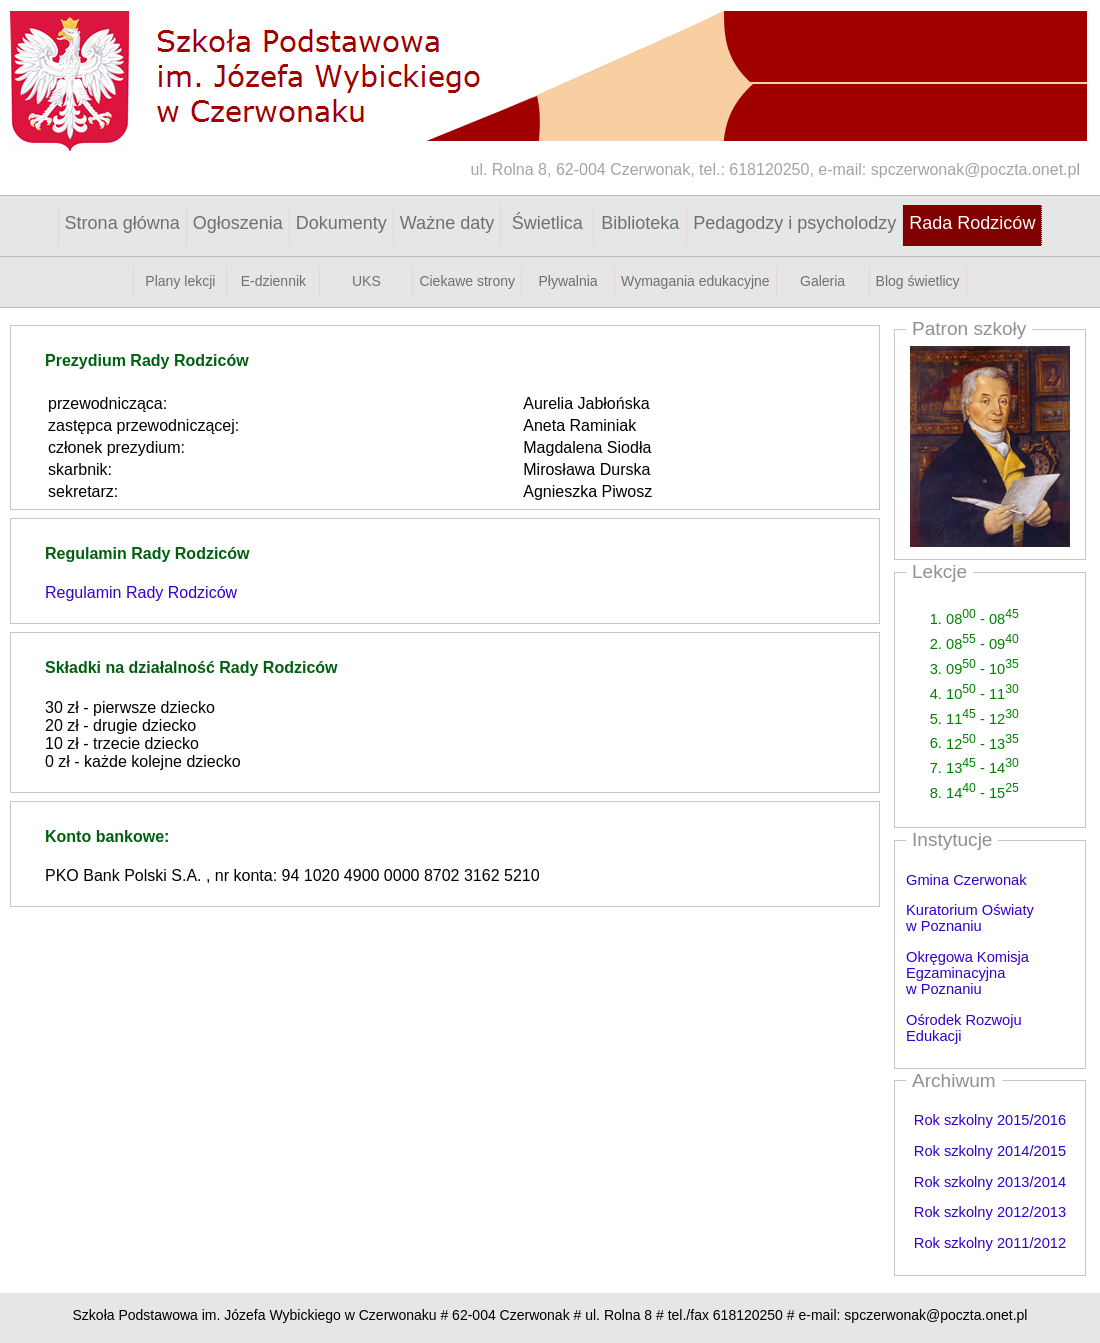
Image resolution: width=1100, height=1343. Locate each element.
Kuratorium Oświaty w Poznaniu (970, 918)
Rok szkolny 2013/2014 (990, 1182)
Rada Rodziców (972, 223)
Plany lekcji (180, 281)
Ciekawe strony (467, 281)
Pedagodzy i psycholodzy (794, 223)
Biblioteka (640, 223)
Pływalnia (568, 281)
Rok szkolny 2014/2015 (990, 1151)
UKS (366, 281)
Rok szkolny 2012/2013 (990, 1212)
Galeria (822, 281)
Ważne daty (447, 223)
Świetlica (547, 223)
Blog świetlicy (918, 281)
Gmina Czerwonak (966, 880)
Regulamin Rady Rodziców (141, 592)
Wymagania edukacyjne (695, 281)
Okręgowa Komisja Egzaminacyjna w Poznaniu (967, 973)
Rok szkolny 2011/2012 (990, 1243)
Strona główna (122, 223)
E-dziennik (273, 281)
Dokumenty (341, 223)
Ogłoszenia (238, 223)
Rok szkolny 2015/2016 (990, 1120)
